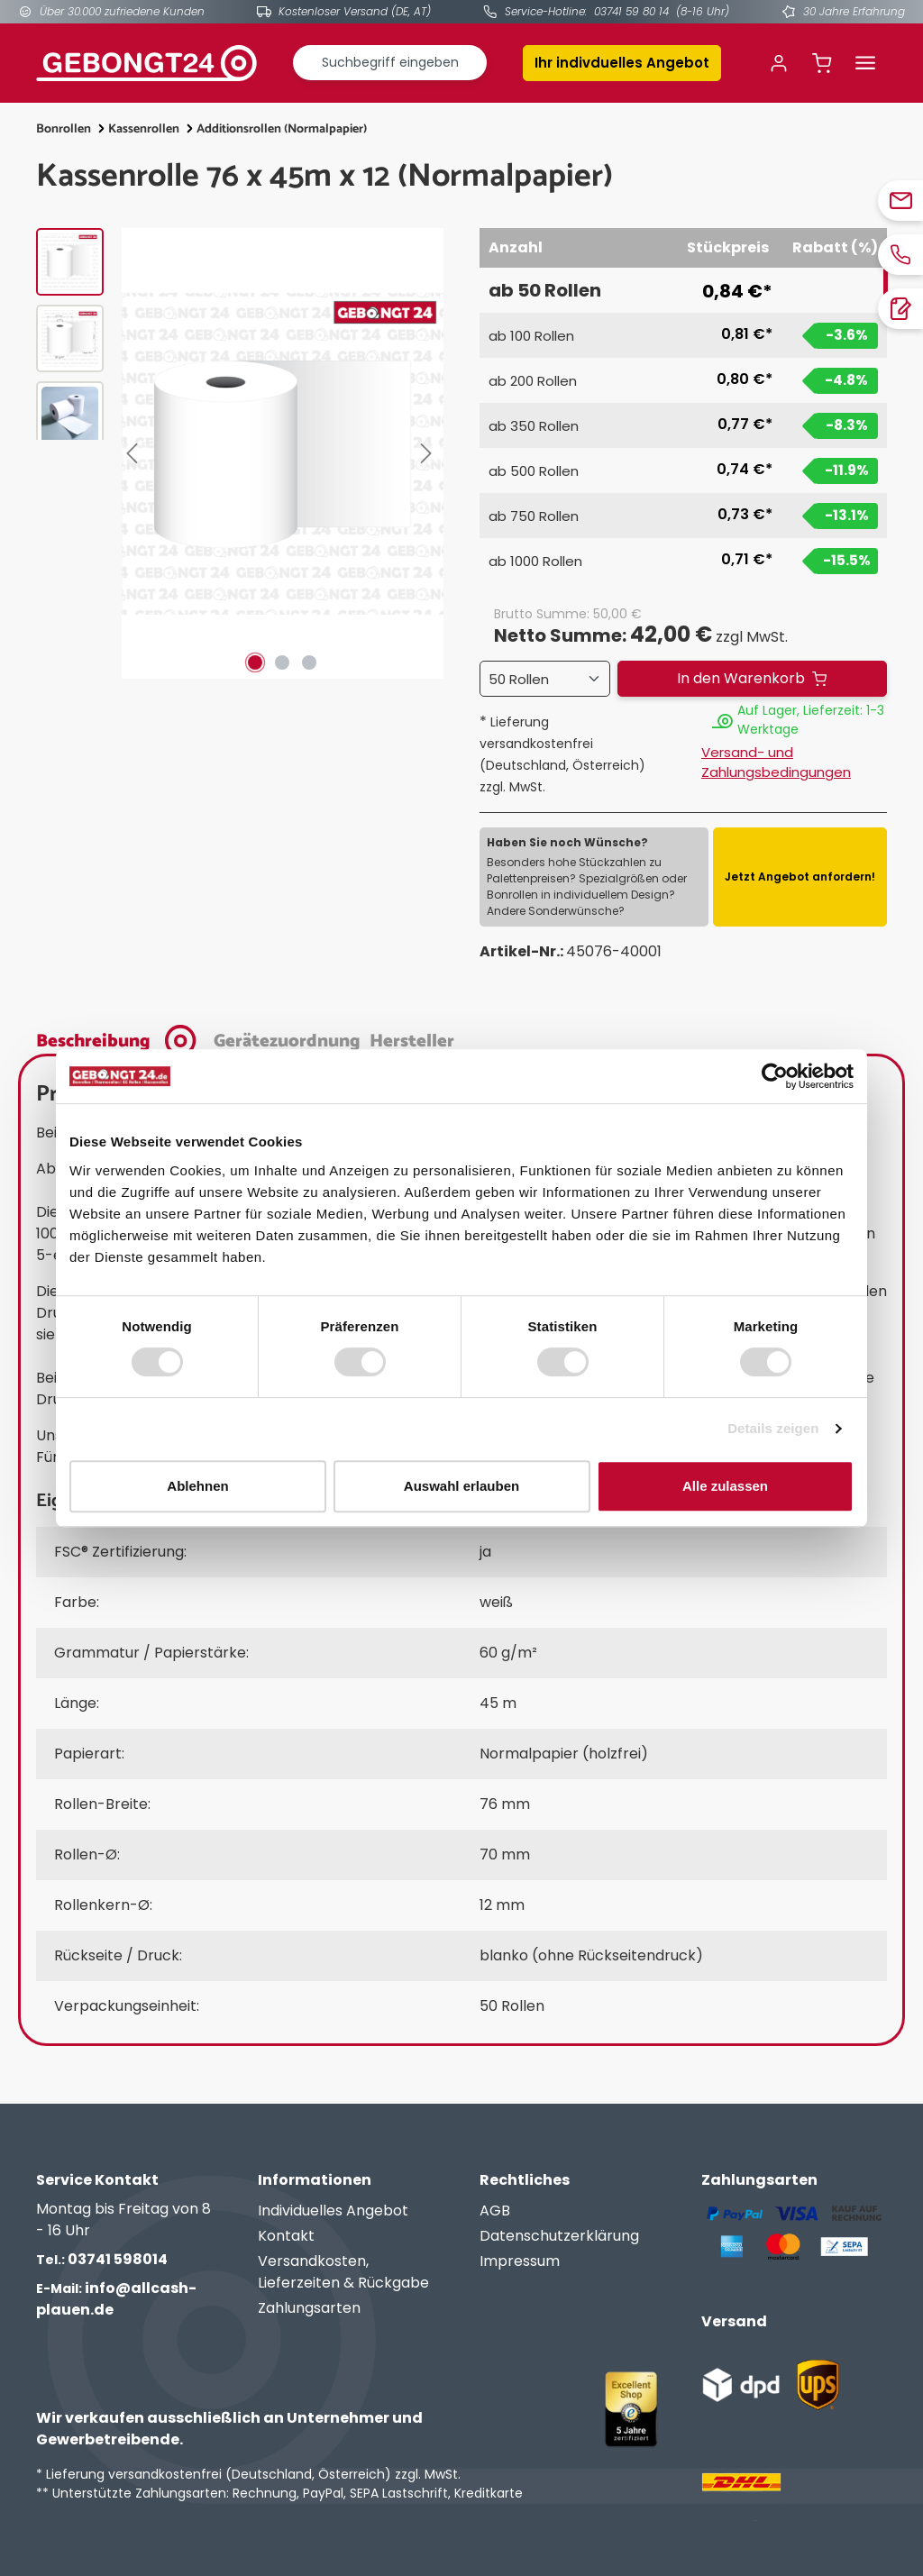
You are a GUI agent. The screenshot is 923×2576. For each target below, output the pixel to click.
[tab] (120, 1038)
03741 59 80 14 (631, 11)
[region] (240, 453)
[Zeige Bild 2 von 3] (282, 662)
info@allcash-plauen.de (116, 2299)
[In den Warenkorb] (752, 679)
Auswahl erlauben (461, 1486)
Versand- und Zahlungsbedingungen (776, 762)
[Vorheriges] (135, 453)
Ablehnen (197, 1486)
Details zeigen (772, 1428)
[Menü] (865, 63)
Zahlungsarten (309, 2307)
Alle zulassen (725, 1486)
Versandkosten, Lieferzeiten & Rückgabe (343, 2272)
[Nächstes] (429, 453)
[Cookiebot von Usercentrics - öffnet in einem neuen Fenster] (775, 1076)
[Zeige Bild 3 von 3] (309, 662)
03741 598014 (102, 2259)
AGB (495, 2210)
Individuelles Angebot (333, 2210)
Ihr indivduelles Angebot (622, 62)
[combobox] (390, 62)
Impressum (520, 2261)
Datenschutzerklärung (559, 2235)
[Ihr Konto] (778, 63)
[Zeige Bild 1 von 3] (255, 662)
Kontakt (286, 2235)
